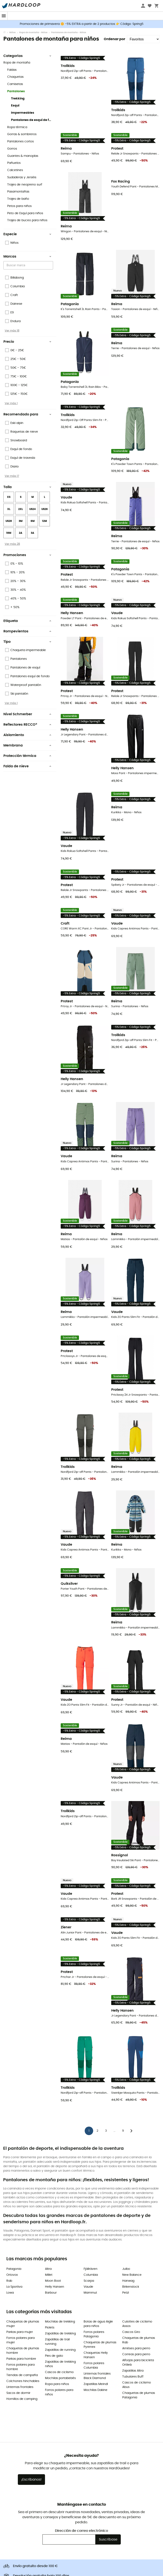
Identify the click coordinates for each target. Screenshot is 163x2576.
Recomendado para (27, 414)
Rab (9, 2280)
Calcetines (15, 170)
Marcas (27, 256)
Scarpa (89, 2280)
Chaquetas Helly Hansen (96, 2355)
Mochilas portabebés (60, 2378)
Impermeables (22, 112)
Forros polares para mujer (20, 2340)
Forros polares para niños (59, 2392)
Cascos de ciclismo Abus (136, 2385)
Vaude (88, 2286)
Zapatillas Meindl (96, 2384)
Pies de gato (54, 2355)
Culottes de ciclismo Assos (137, 2324)
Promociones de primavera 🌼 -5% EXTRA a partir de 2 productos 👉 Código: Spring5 (81, 24)
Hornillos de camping (21, 2399)
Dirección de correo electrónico (81, 2530)
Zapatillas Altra (132, 2370)
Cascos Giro (131, 2332)
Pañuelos (14, 162)
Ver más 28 (12, 543)
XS (8, 497)
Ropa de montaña (16, 62)
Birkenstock (130, 2286)
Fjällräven (90, 2268)
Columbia (91, 2274)
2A (20, 533)
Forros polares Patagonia (94, 2334)
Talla (27, 487)
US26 (44, 509)
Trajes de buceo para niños (27, 220)
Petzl (125, 2292)
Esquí (15, 105)
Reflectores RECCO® (27, 724)
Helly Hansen (54, 2286)
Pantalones (16, 91)
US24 (32, 509)
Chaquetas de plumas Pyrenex (100, 2344)
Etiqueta (27, 621)
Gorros (12, 148)
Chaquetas (15, 76)
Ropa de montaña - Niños (33, 32)
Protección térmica (27, 756)
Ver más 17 (12, 475)
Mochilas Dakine (95, 2390)
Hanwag (128, 2280)
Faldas (12, 69)
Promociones (27, 555)
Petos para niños (19, 206)
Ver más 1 (11, 403)
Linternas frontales (19, 2387)
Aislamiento (27, 735)
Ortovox (12, 2274)
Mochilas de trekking (60, 2321)
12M (44, 521)
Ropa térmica (17, 127)
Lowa (10, 2292)
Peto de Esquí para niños (25, 213)
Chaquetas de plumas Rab (138, 2340)
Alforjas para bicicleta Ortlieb (138, 2362)
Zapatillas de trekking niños (60, 2364)
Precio (27, 341)
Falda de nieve (27, 766)
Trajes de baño (18, 198)
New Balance (132, 2274)
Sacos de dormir (18, 2393)
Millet (48, 2274)
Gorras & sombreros (22, 134)
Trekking (18, 98)
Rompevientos (27, 631)
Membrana (27, 745)
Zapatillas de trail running (57, 2341)
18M (8, 533)
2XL (20, 509)
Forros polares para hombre (20, 2367)
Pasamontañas (18, 191)
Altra (48, 2268)
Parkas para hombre (21, 2358)
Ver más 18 (12, 330)
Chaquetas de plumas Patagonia (138, 2395)
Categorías (27, 56)
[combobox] (29, 265)
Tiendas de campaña (22, 2375)
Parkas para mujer (19, 2332)
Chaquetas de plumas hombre (22, 2350)
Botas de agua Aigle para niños (98, 2324)
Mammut (90, 2292)
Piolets (49, 2327)
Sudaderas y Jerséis (21, 177)
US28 (9, 521)
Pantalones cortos (20, 141)
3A (32, 533)
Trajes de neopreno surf (24, 184)
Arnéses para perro (136, 2348)
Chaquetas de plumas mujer (22, 2324)
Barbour (51, 2292)
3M (20, 521)
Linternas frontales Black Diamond (97, 2376)
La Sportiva (14, 2286)
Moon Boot (53, 2280)
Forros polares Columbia (94, 2365)
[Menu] (4, 16)
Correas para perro (136, 2354)
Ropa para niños (57, 2384)
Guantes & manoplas (22, 155)
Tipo (27, 641)
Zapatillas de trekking (60, 2333)
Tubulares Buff (132, 2376)
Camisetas (15, 84)
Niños (12, 32)
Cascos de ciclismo (59, 2372)
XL (8, 509)
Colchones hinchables (22, 2381)
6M (33, 521)
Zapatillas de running (60, 2349)
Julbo (126, 2268)
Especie (27, 234)
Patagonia (13, 2268)
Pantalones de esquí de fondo (32, 120)
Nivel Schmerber (27, 714)
